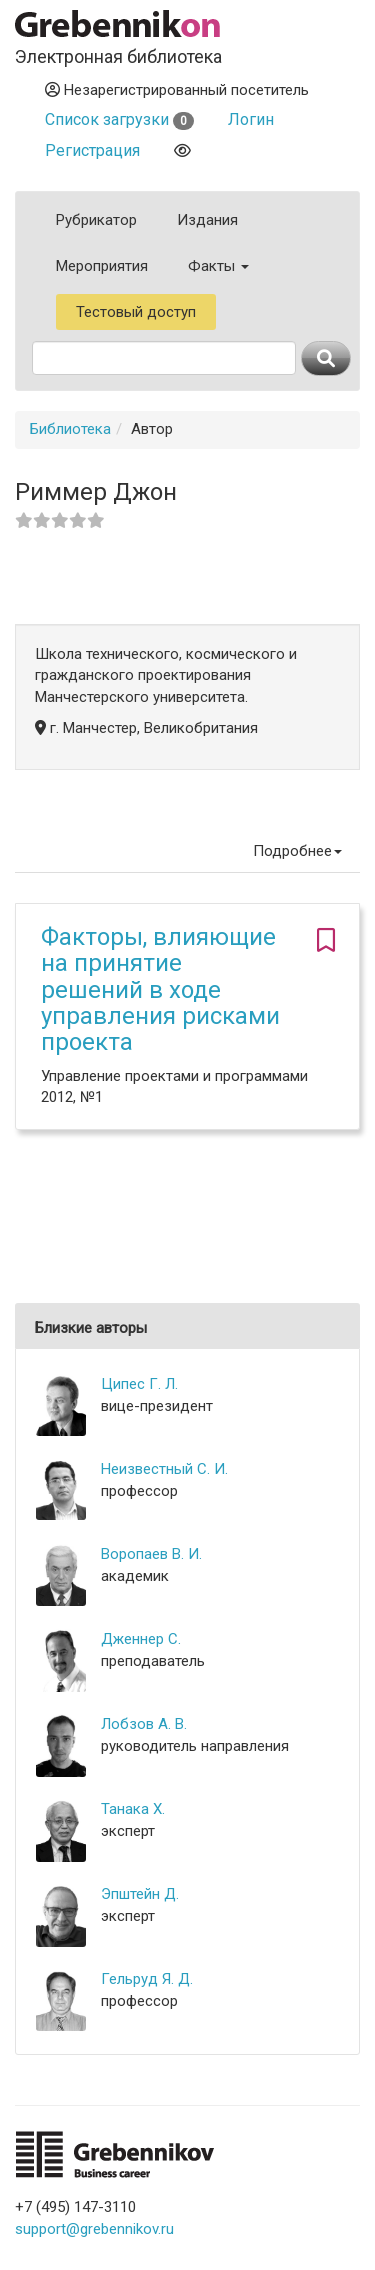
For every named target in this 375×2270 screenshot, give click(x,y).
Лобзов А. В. (144, 1724)
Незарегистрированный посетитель (177, 90)
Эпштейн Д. (140, 1894)
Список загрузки (119, 119)
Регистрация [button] (92, 150)
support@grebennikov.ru (94, 2229)
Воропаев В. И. (151, 1554)
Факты (218, 266)
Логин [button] (251, 119)
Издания (207, 220)
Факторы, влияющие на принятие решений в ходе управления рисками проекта (160, 990)
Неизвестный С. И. (164, 1469)
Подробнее (297, 851)
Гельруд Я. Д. (147, 1979)
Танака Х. (133, 1809)
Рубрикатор (96, 220)
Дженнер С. (141, 1639)
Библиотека (70, 429)
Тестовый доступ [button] (136, 312)
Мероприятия (102, 266)
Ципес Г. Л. (139, 1384)
